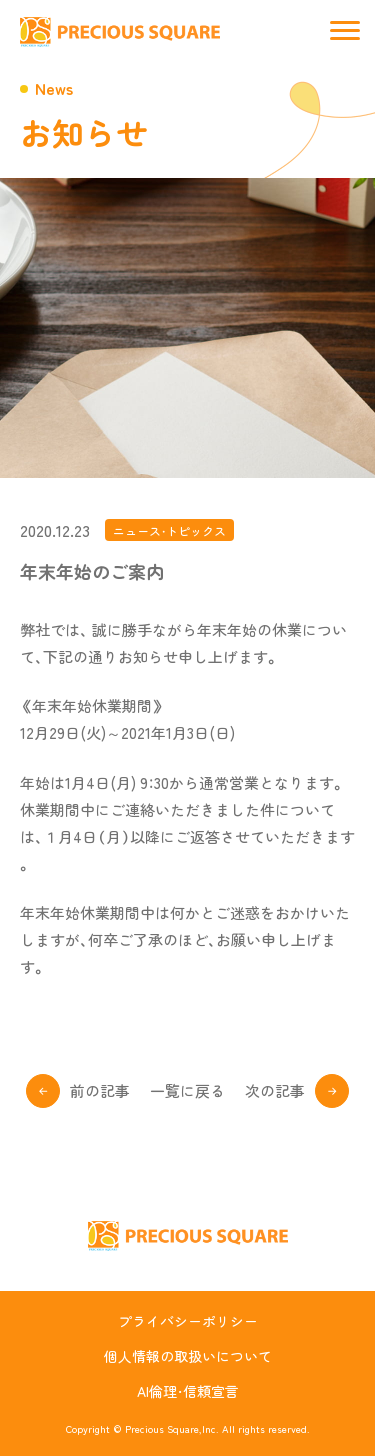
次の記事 (275, 1090)
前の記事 (100, 1090)
